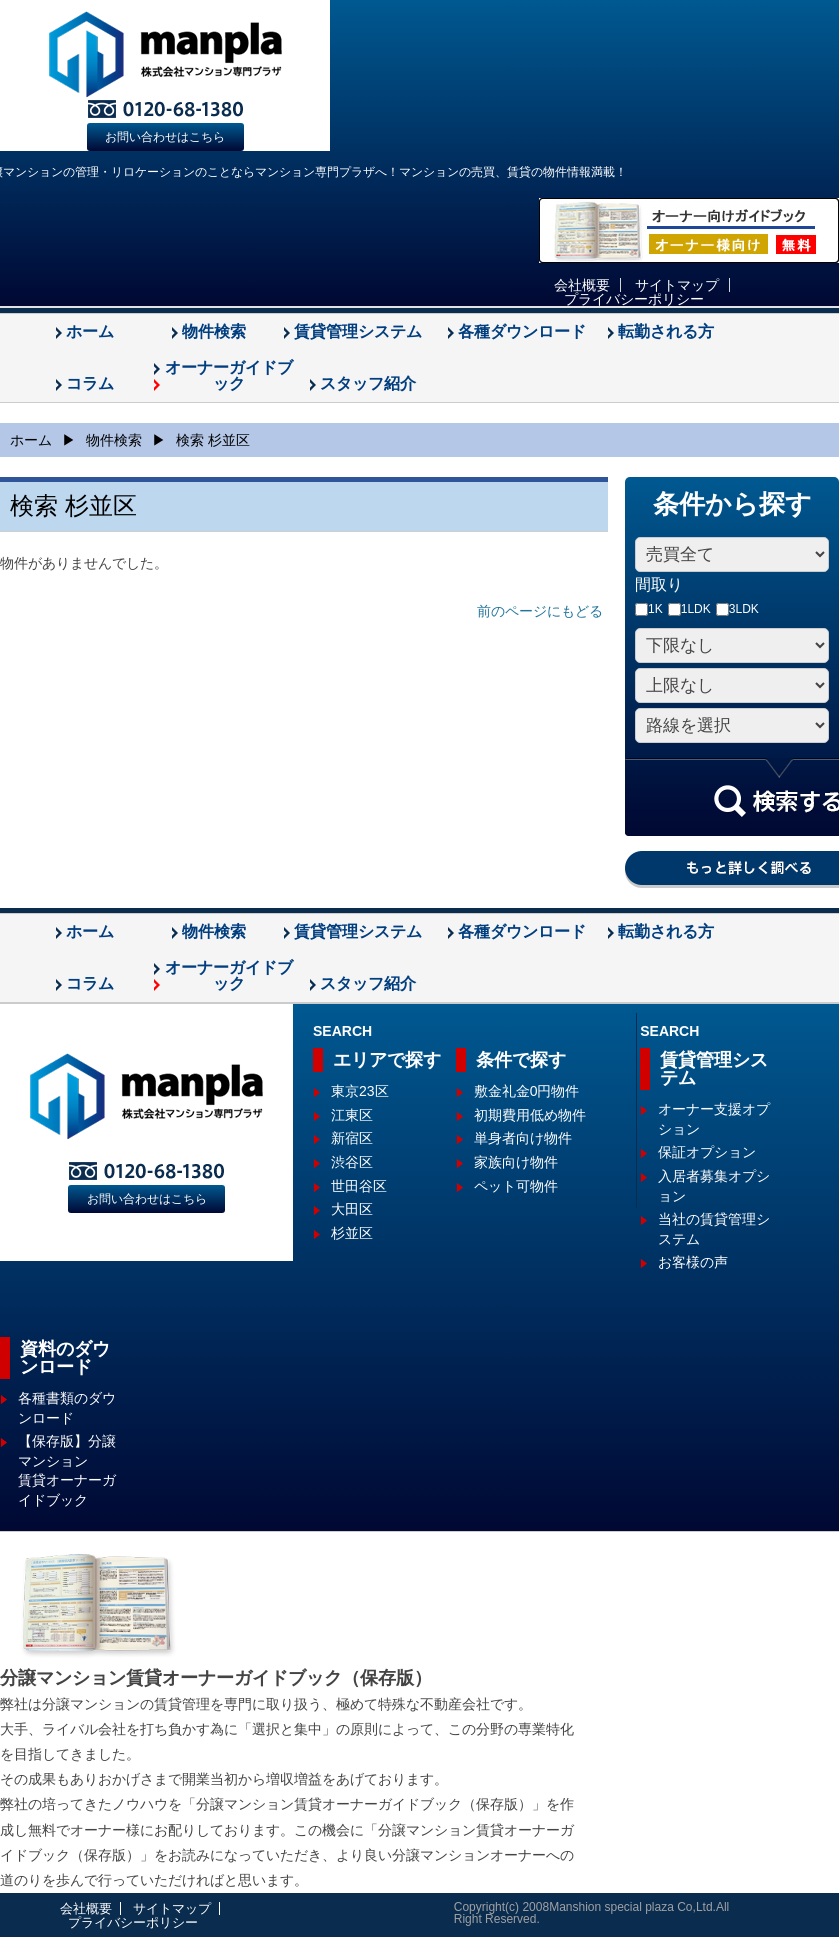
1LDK (689, 609)
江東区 (352, 1115)
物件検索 (214, 332)
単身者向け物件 (523, 1138)
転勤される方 (666, 332)
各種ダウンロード (522, 332)
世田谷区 (359, 1186)
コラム (90, 384)
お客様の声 (693, 1262)
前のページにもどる (540, 611)
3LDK (737, 609)
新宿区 (352, 1138)
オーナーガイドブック (229, 376)
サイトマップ (677, 285)
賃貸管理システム (358, 332)
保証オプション (707, 1152)
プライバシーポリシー (634, 299)
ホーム (90, 332)
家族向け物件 (516, 1162)
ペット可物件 (516, 1186)
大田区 (352, 1209)
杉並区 (352, 1233)
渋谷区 (352, 1162)
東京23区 (360, 1091)
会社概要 (582, 285)
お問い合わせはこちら (165, 137)
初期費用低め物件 (530, 1115)
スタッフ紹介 (368, 384)
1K (649, 609)
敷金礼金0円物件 (527, 1091)
